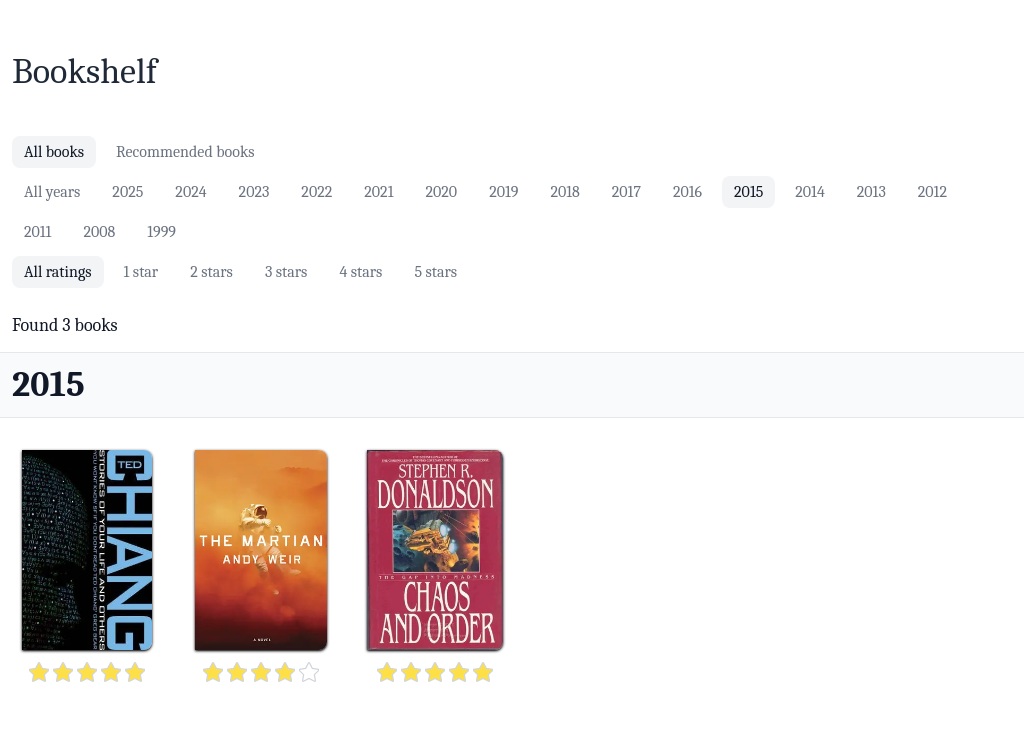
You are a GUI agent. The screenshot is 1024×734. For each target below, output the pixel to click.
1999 (161, 232)
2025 (127, 192)
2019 (503, 192)
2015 (748, 192)
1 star (141, 272)
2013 (871, 192)
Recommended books (185, 152)
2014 (810, 192)
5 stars (435, 272)
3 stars (286, 272)
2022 (316, 192)
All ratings (58, 272)
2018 (564, 192)
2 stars (211, 272)
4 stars (360, 272)
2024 (190, 192)
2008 (99, 232)
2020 (441, 192)
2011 (37, 232)
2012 (932, 192)
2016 (687, 192)
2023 (254, 192)
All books (54, 152)
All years (52, 192)
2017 (626, 192)
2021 (378, 192)
